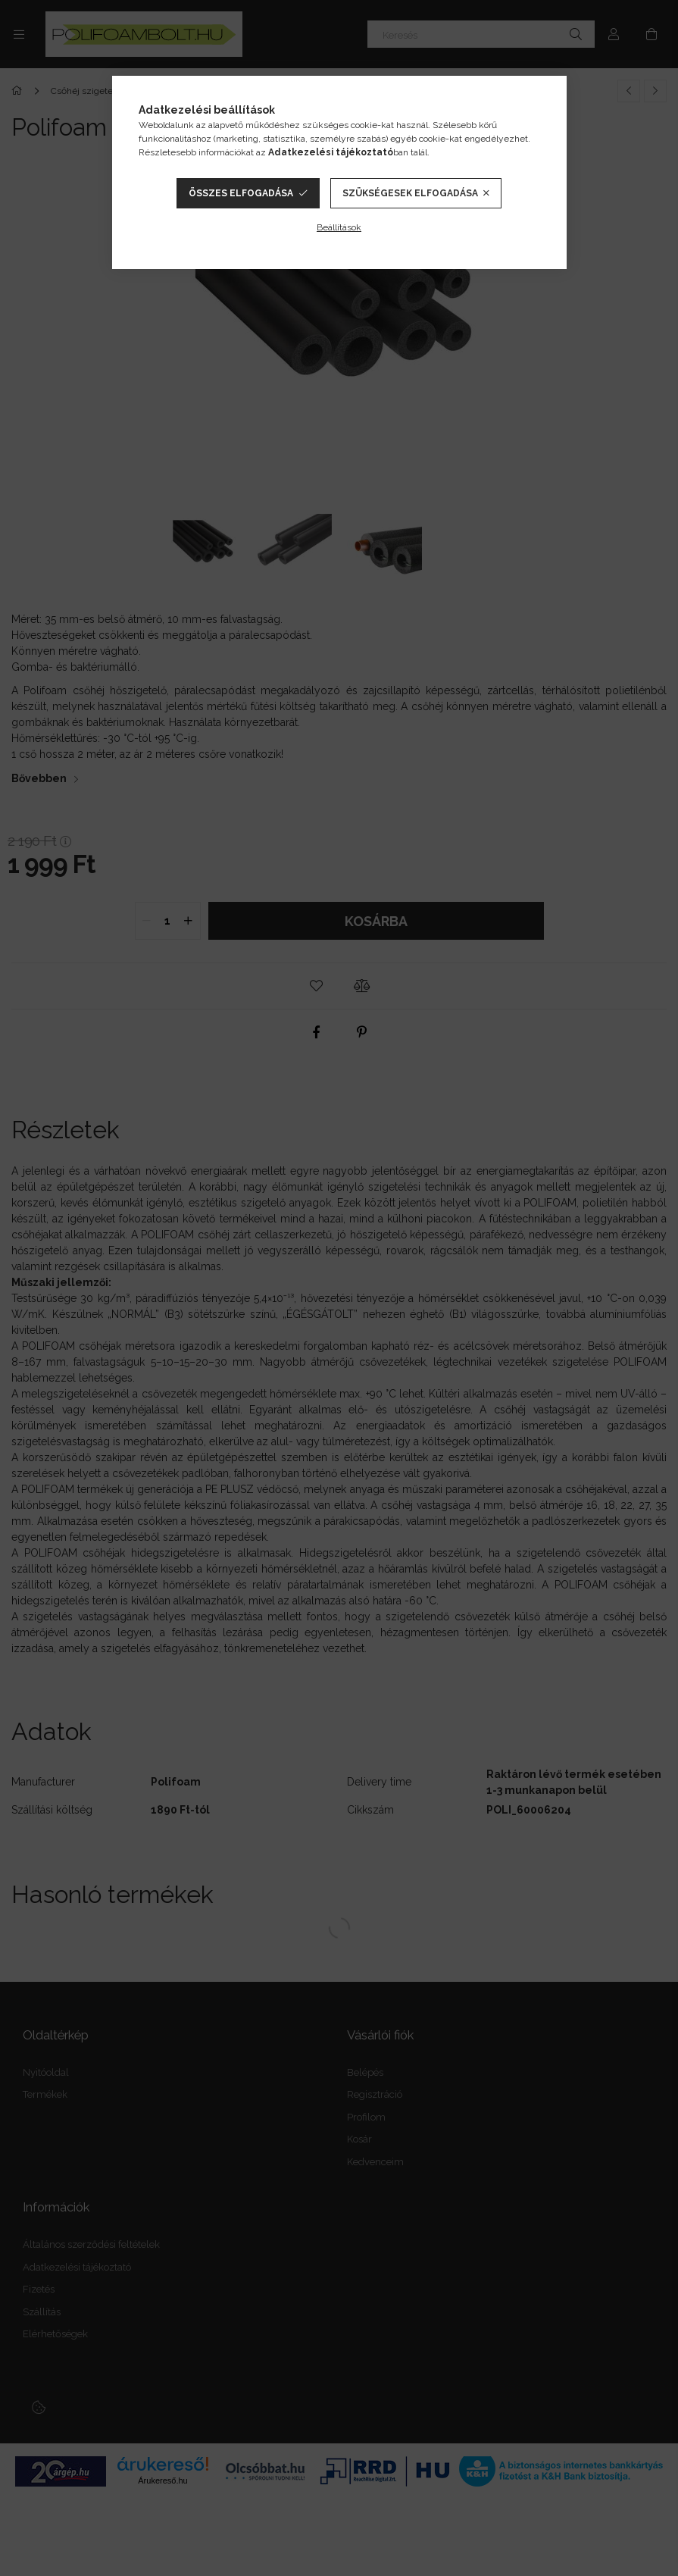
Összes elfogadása (241, 193)
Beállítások (339, 227)
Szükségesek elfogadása (410, 193)
